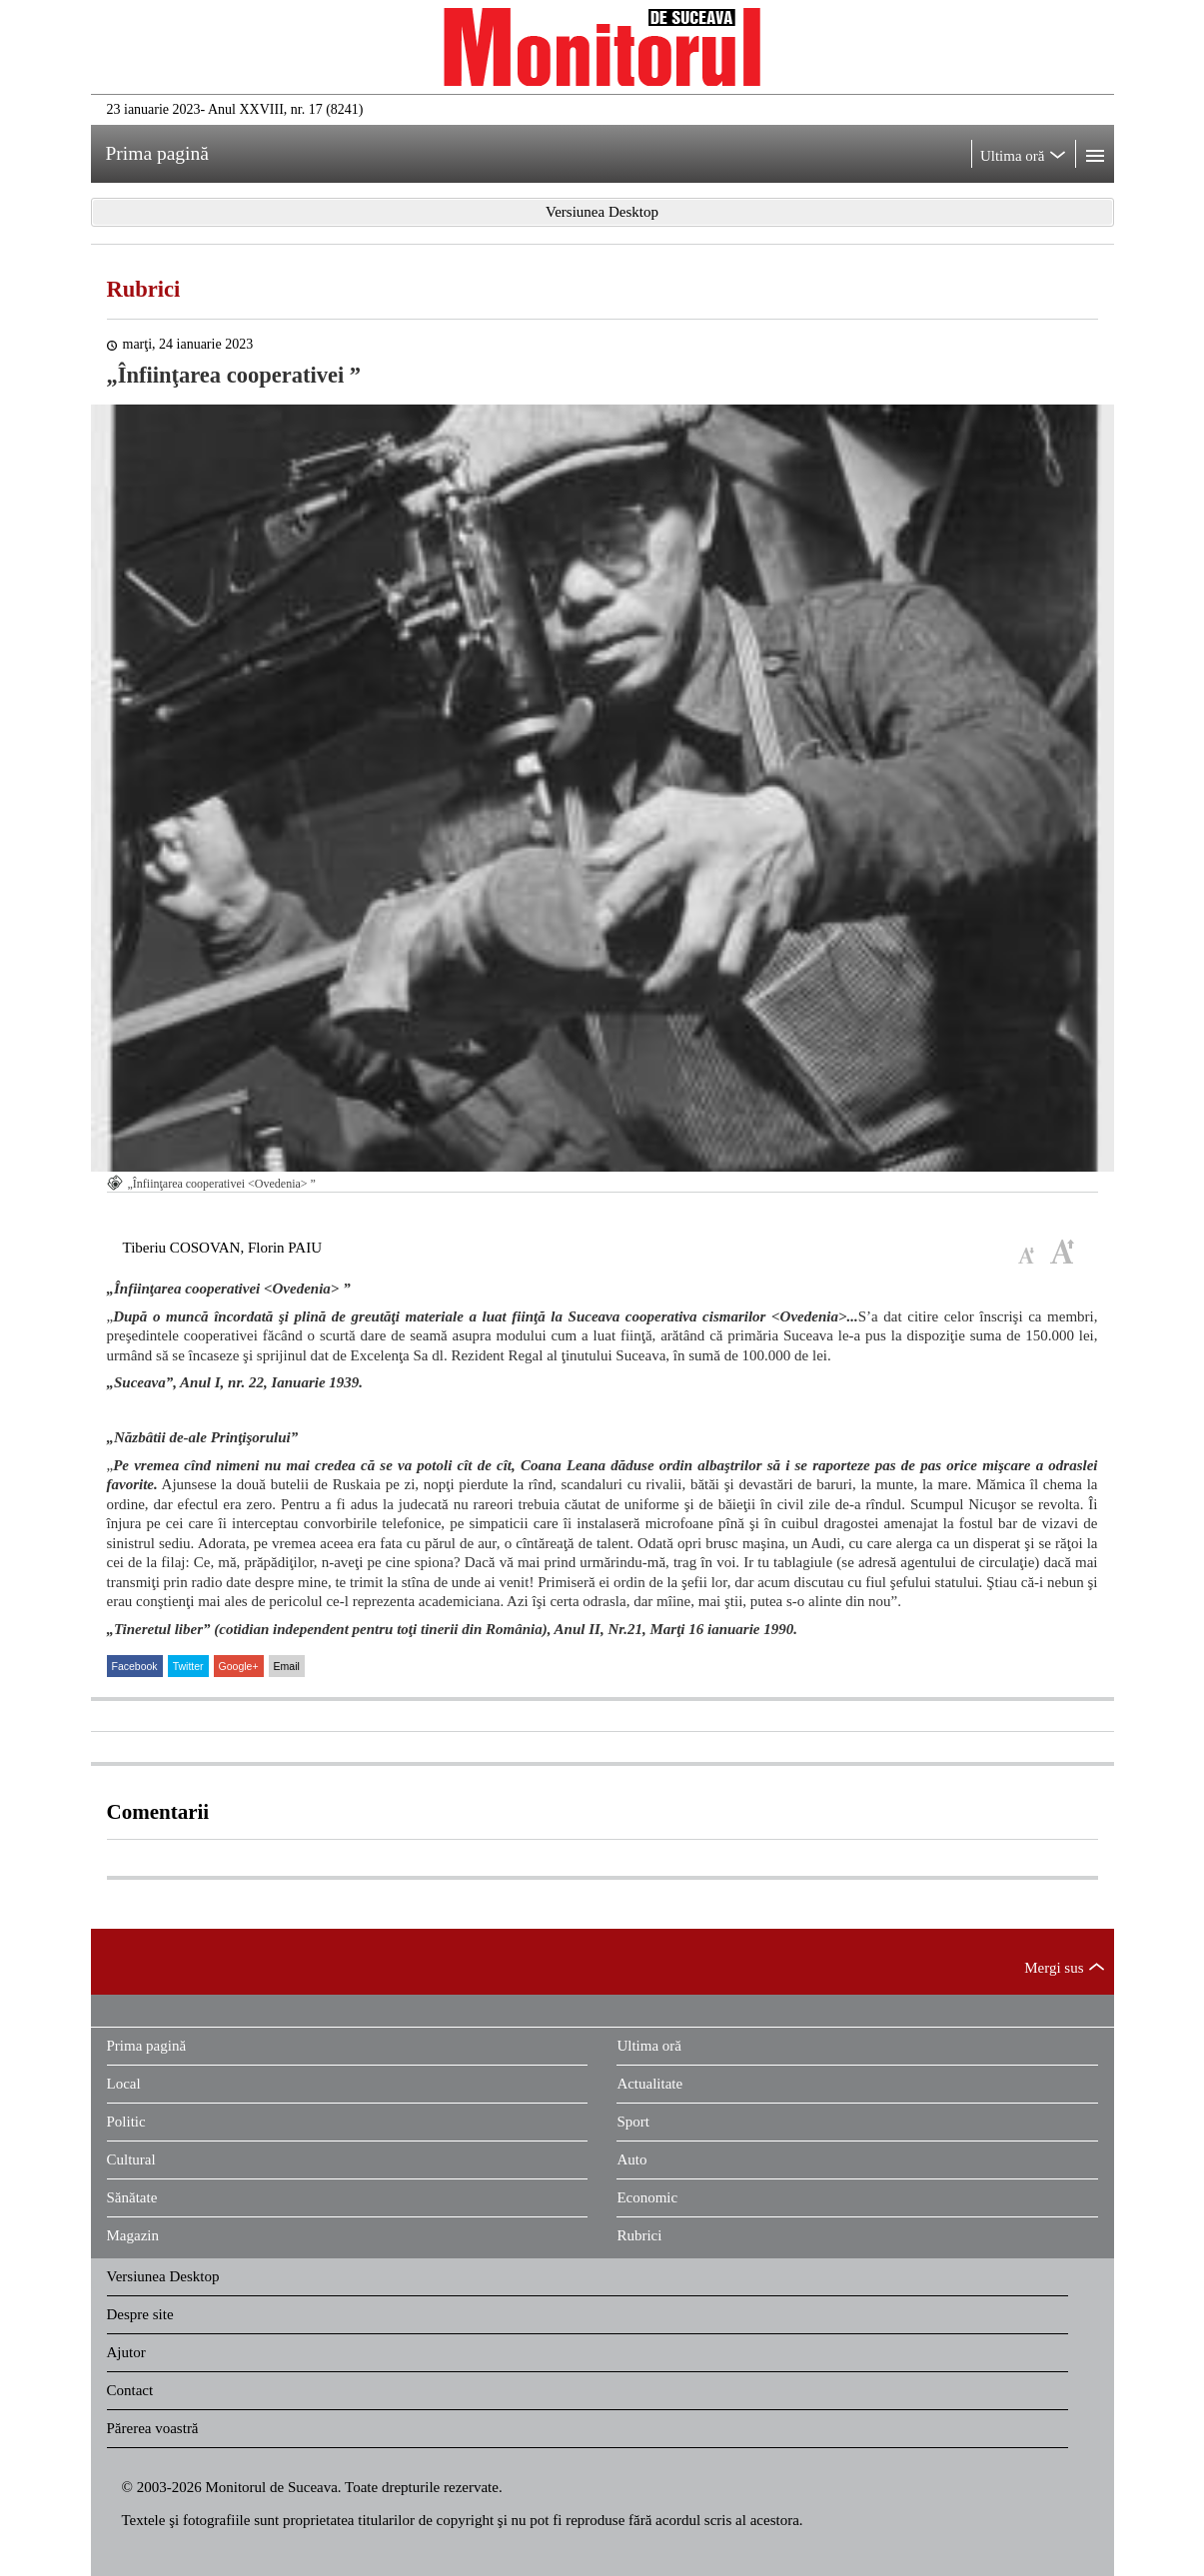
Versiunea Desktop (163, 2276)
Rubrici (144, 289)
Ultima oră (648, 2046)
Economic (646, 2197)
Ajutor (126, 2352)
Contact (130, 2390)
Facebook (135, 1666)
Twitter (188, 1666)
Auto (631, 2159)
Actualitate (649, 2084)
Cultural (131, 2159)
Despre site (140, 2314)
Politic (126, 2122)
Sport (632, 2122)
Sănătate (132, 2197)
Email (287, 1666)
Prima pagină (147, 2046)
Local (124, 2084)
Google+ (239, 1666)
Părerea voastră (153, 2428)
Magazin (133, 2235)
